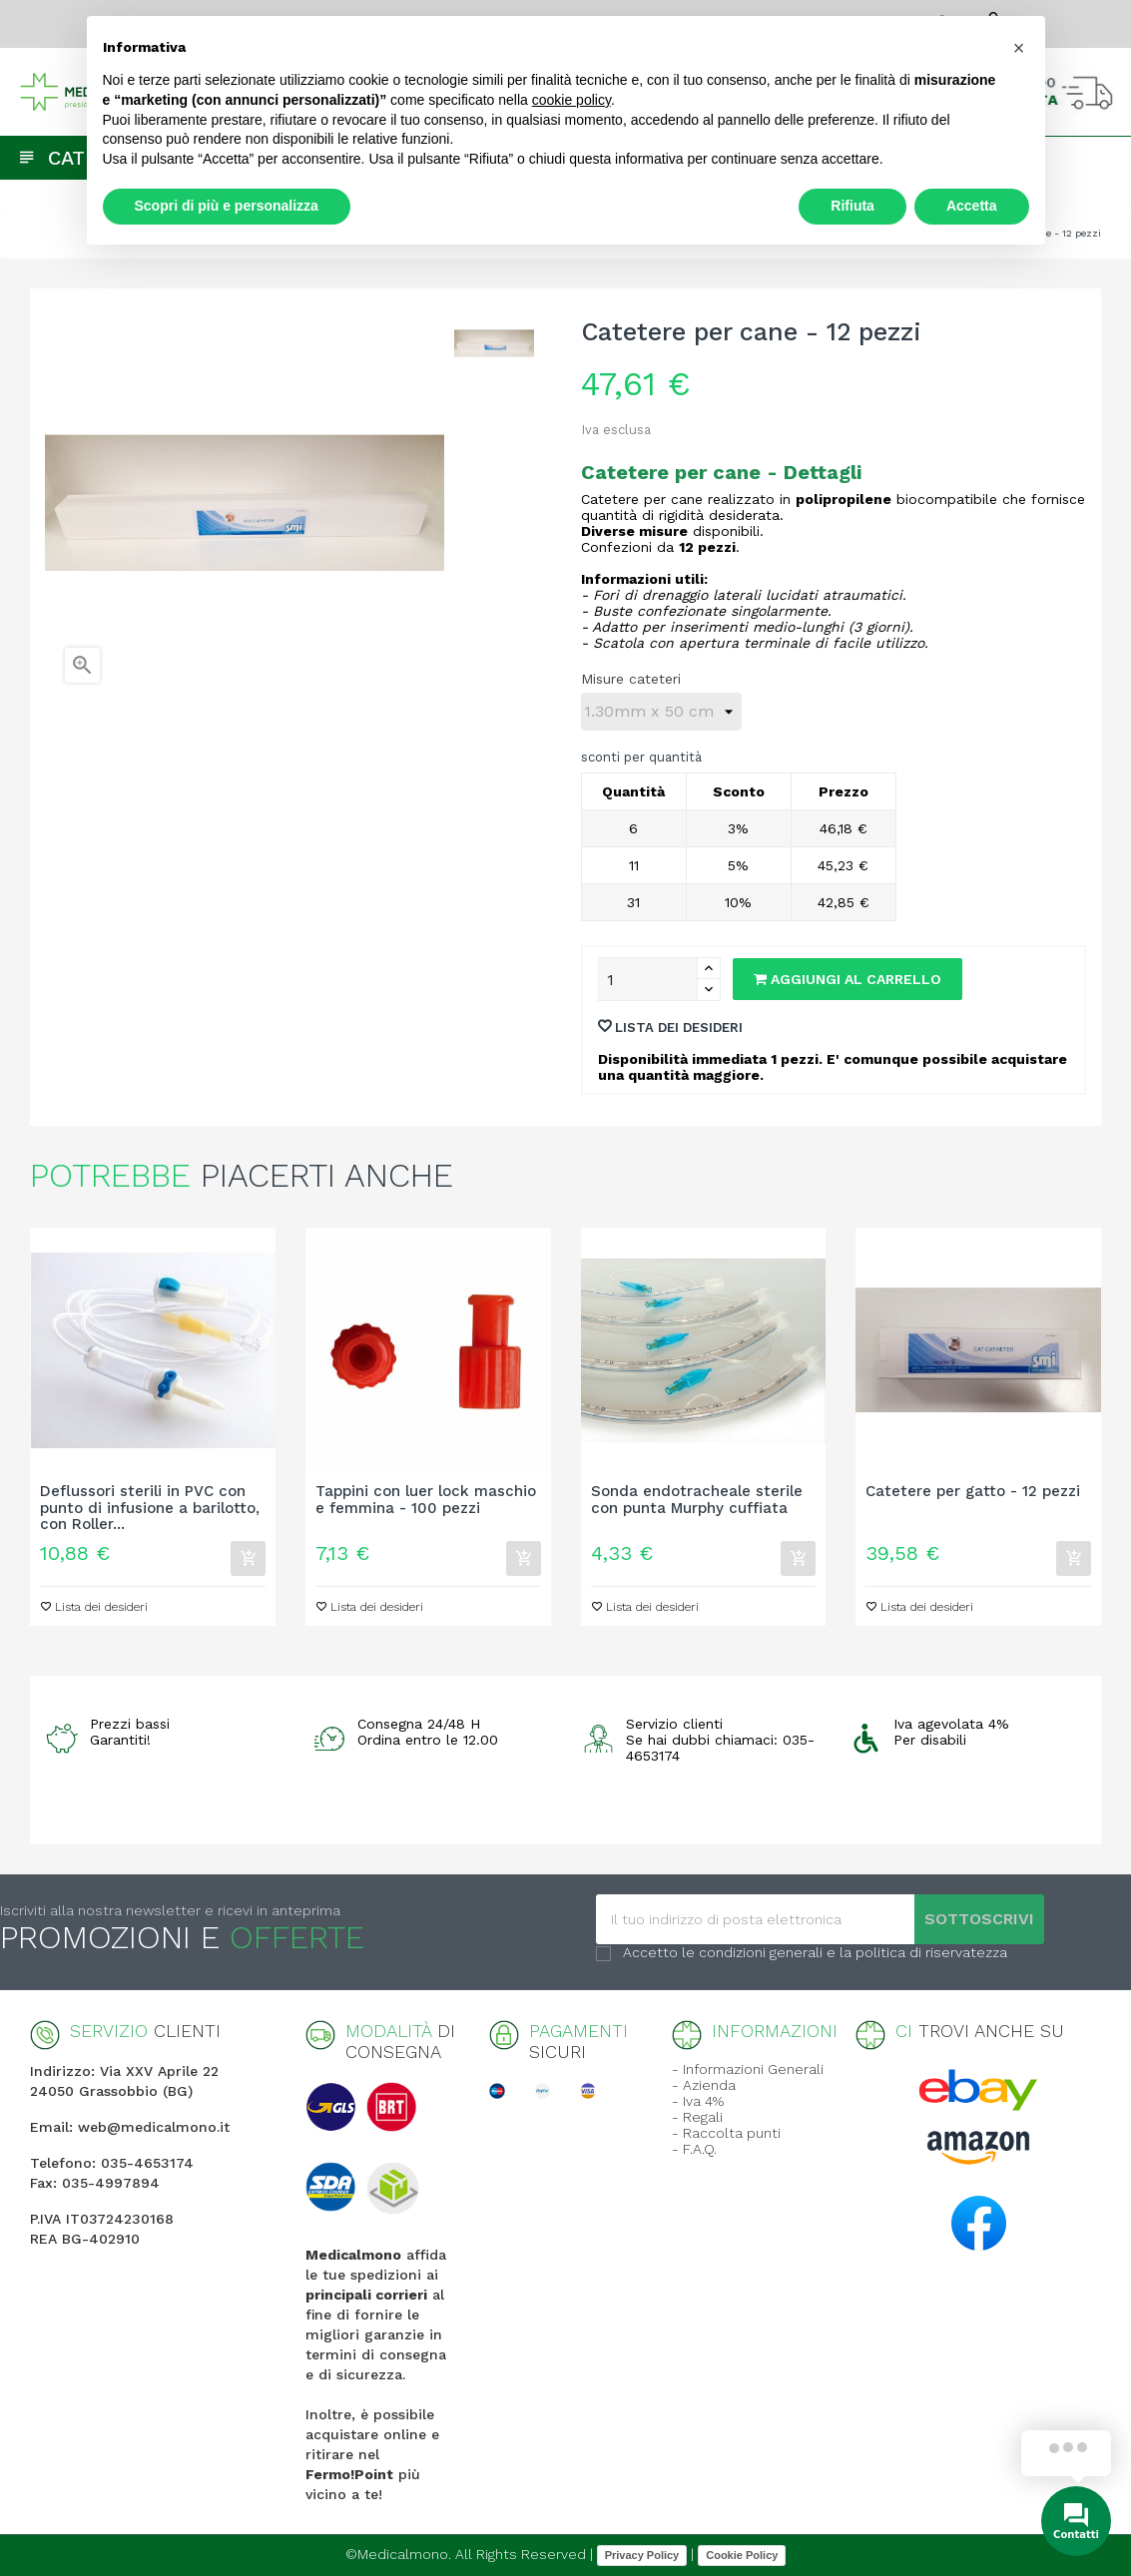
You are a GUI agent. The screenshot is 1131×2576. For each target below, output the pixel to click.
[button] (1019, 48)
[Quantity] (648, 979)
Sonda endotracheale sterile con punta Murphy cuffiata (697, 1500)
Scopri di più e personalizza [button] (226, 206)
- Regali (697, 2117)
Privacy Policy (642, 2555)
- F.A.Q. (694, 2149)
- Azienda (704, 2085)
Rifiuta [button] (852, 206)
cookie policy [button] (571, 100)
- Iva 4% (698, 2101)
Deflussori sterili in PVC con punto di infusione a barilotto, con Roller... (150, 1508)
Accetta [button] (971, 206)
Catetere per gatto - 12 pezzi (972, 1491)
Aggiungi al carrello (847, 979)
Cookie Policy (742, 2555)
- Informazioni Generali (748, 2069)
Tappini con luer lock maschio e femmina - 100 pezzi (425, 1500)
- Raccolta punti (726, 2133)
